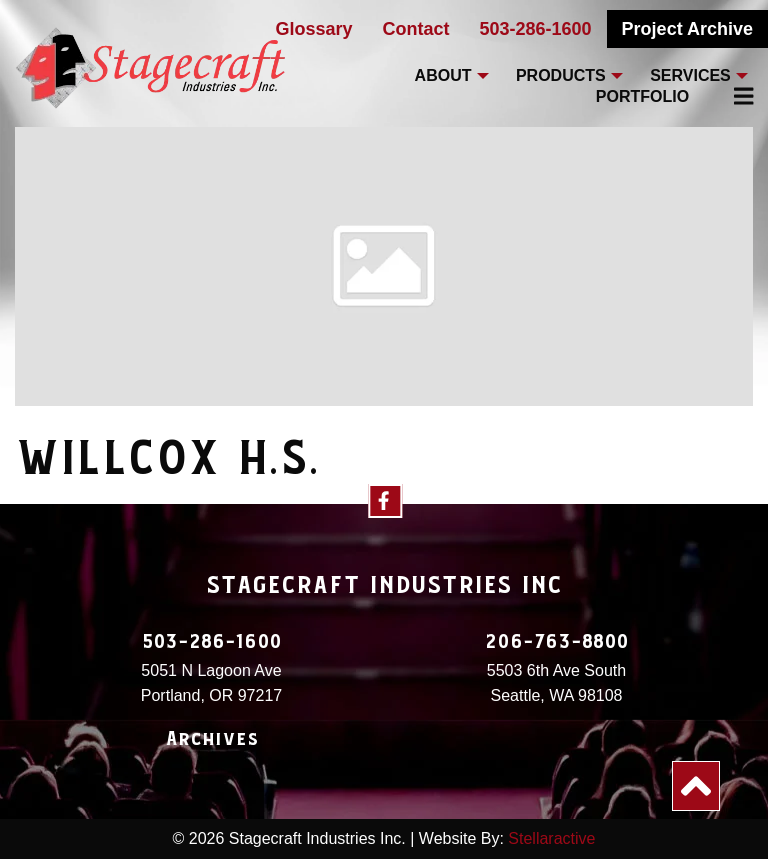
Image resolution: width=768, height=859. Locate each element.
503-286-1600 (536, 29)
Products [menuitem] (561, 75)
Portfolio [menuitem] (642, 96)
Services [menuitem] (690, 75)
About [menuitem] (443, 75)
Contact (416, 29)
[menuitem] (732, 96)
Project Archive (687, 29)
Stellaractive (551, 838)
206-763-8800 (557, 642)
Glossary (313, 29)
